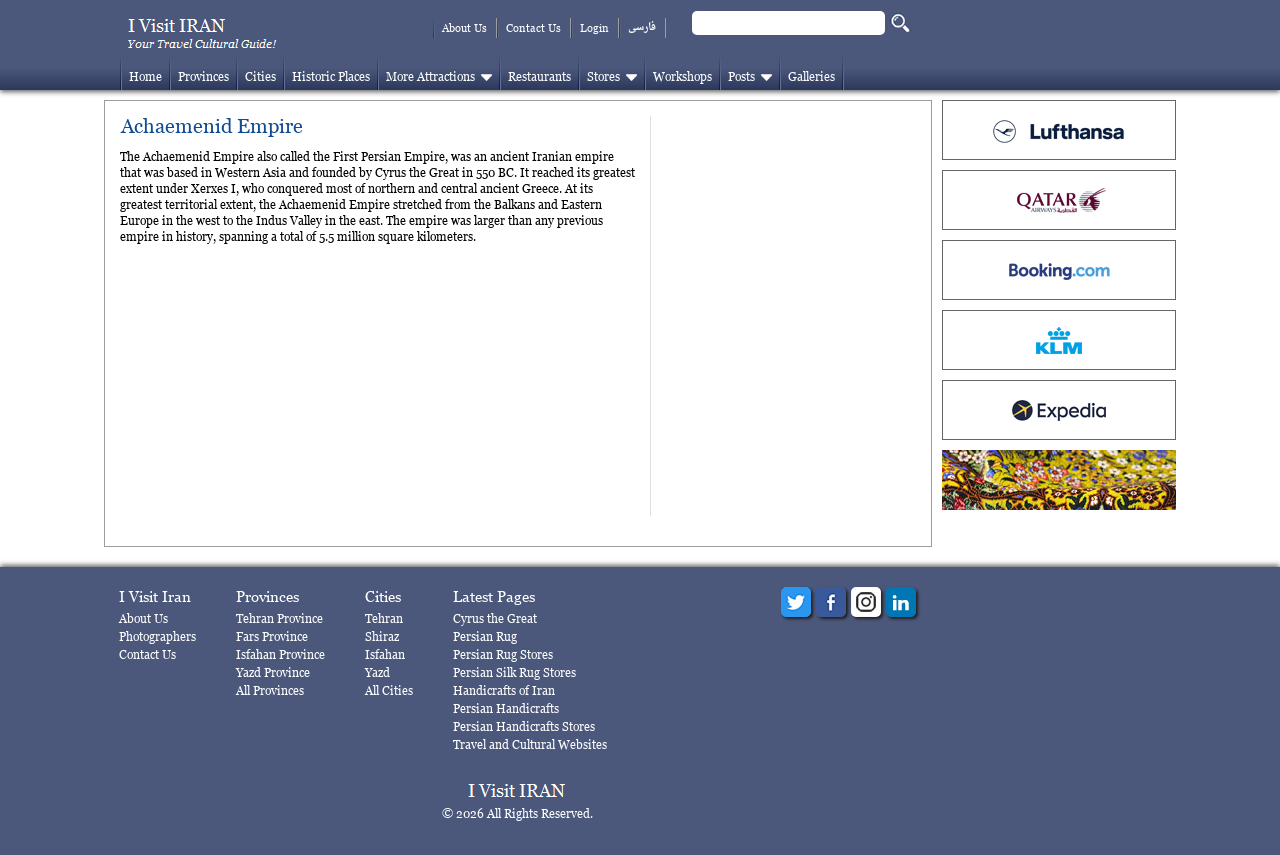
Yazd (377, 672)
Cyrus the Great (495, 618)
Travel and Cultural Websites (530, 744)
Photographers (157, 636)
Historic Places (331, 76)
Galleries (811, 76)
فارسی (642, 27)
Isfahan (385, 654)
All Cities (389, 690)
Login (594, 28)
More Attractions (430, 76)
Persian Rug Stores (503, 654)
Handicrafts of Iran (504, 690)
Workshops (682, 76)
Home (145, 76)
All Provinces (270, 690)
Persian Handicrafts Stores (524, 726)
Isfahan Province (280, 654)
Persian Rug (485, 636)
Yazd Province (273, 672)
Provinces (203, 76)
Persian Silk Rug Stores (514, 672)
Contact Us (533, 28)
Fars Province (272, 636)
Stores (603, 76)
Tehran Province (279, 618)
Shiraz (382, 636)
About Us (464, 28)
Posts (741, 76)
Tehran (384, 618)
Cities (260, 76)
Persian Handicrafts (506, 708)
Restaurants (539, 76)
